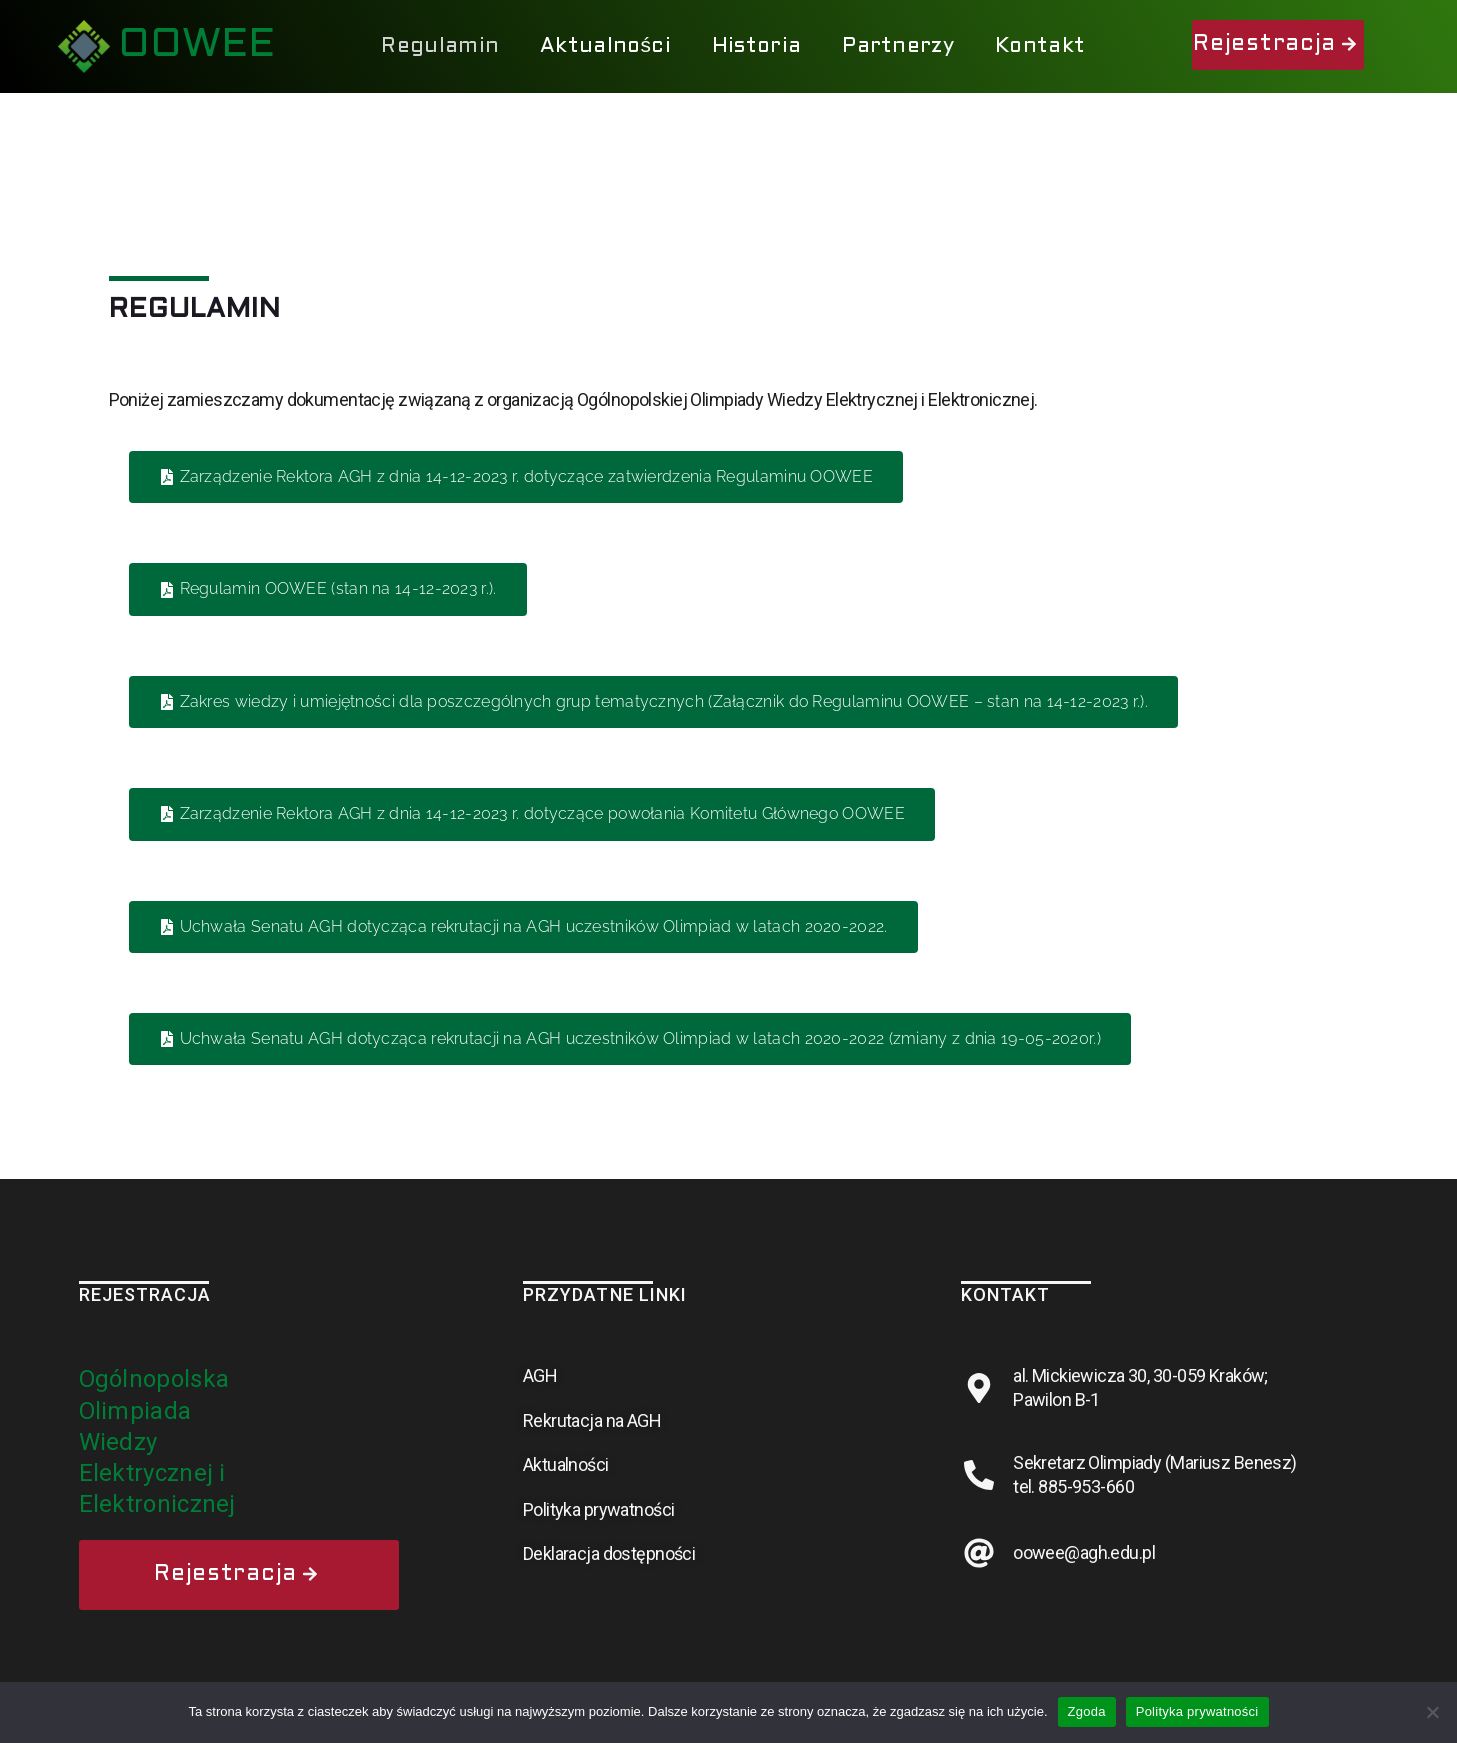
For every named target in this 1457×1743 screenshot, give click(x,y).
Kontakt (1040, 46)
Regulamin (440, 46)
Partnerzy (898, 46)
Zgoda (1087, 1711)
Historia (756, 46)
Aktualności (605, 46)
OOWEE (196, 45)
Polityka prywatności (1197, 1711)
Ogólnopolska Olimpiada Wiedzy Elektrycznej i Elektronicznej (157, 1441)
